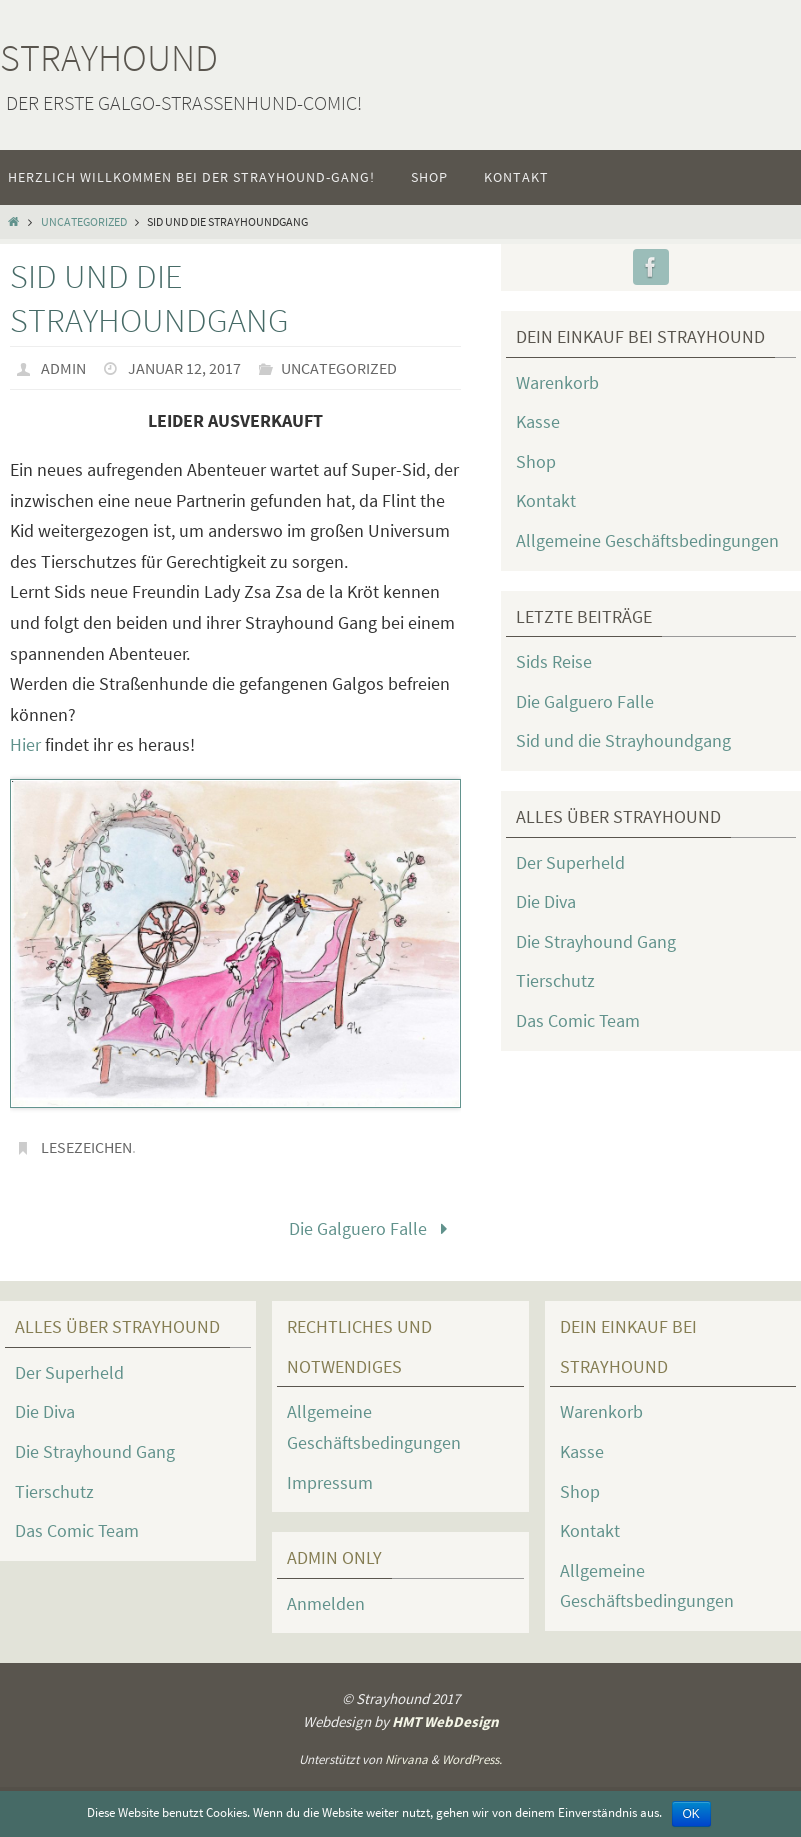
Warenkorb (557, 382)
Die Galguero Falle (372, 1228)
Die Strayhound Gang (596, 941)
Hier (25, 744)
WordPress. (472, 1759)
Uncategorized (84, 221)
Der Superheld (570, 862)
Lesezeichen (86, 1147)
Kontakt (546, 500)
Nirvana (406, 1759)
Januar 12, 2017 (184, 368)
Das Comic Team (578, 1020)
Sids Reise (554, 661)
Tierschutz (555, 980)
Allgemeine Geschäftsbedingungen (647, 540)
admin (63, 368)
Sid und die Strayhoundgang (623, 740)
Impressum (330, 1482)
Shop (536, 461)
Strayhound (109, 57)
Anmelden (326, 1603)
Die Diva (546, 901)
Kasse (538, 421)
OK (691, 1814)
